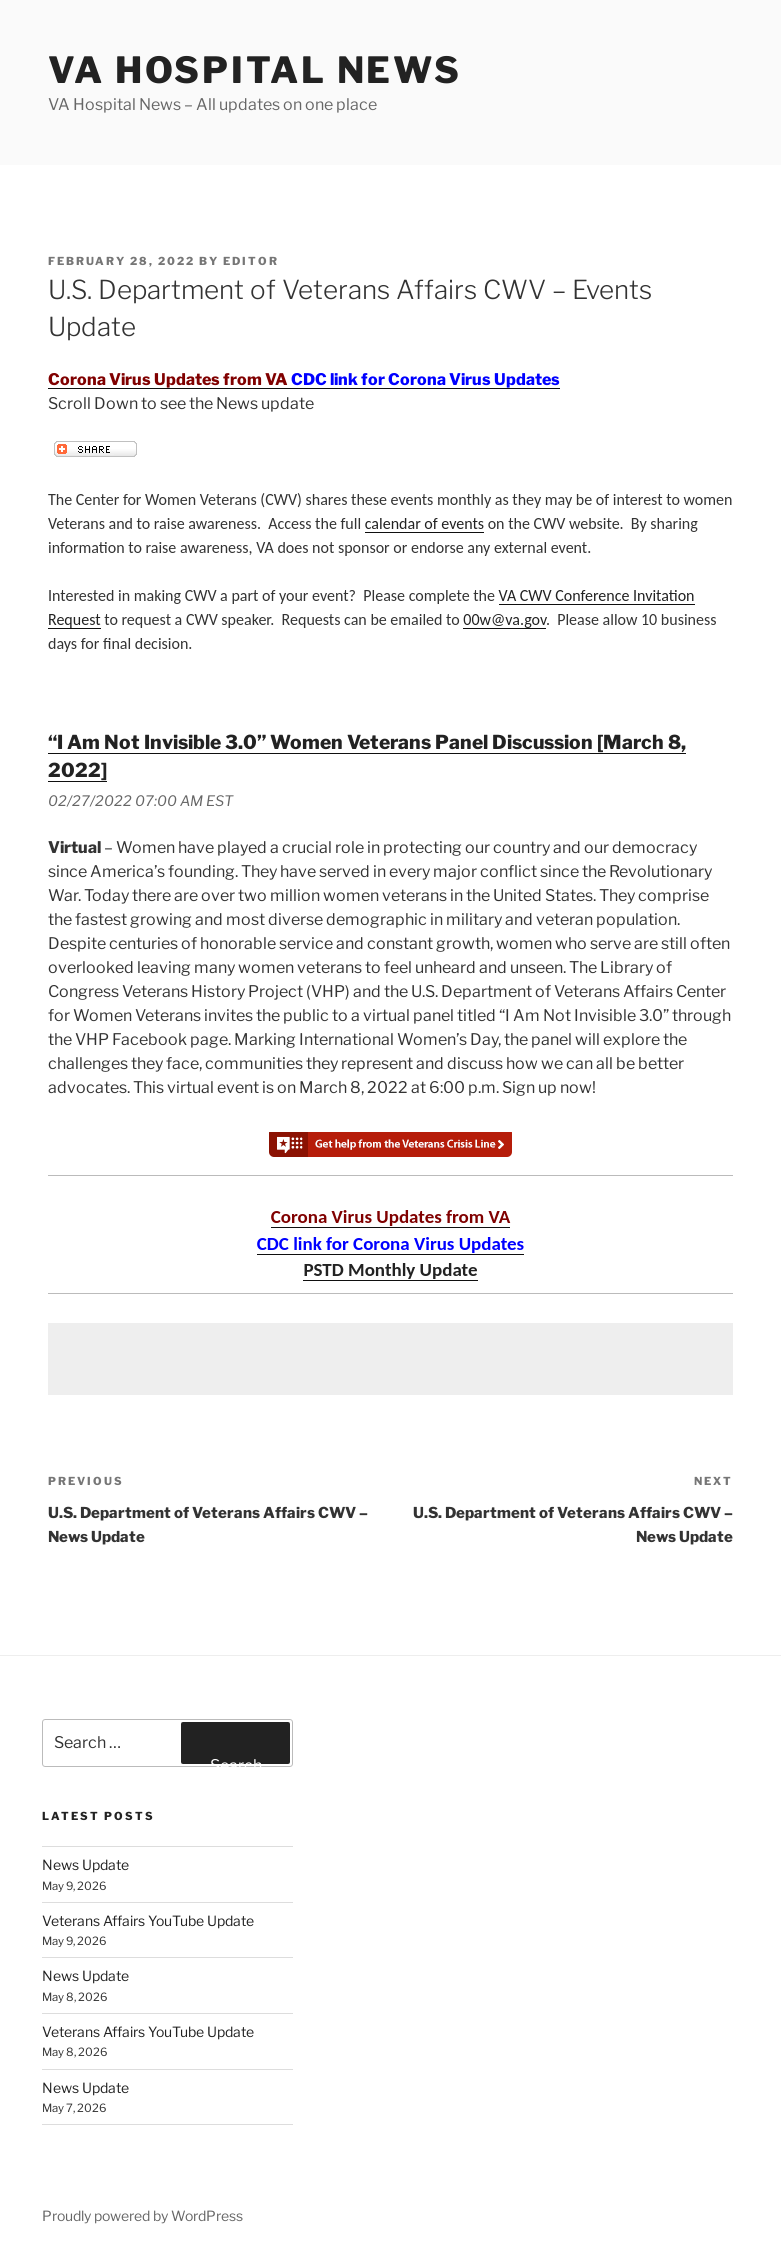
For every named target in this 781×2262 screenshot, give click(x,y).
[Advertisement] (390, 1359)
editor (251, 261)
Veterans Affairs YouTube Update (148, 1920)
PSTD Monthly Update (390, 1269)
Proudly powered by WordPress (142, 2215)
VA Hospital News (255, 70)
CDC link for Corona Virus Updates (425, 379)
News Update (85, 1864)
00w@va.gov (504, 619)
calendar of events (424, 523)
